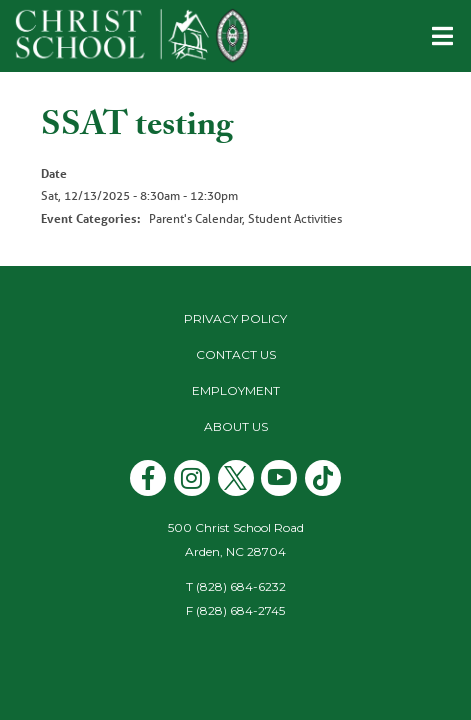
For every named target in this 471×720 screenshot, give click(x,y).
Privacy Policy (235, 318)
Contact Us (236, 354)
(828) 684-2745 (240, 610)
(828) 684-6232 (241, 586)
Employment (236, 390)
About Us (236, 426)
